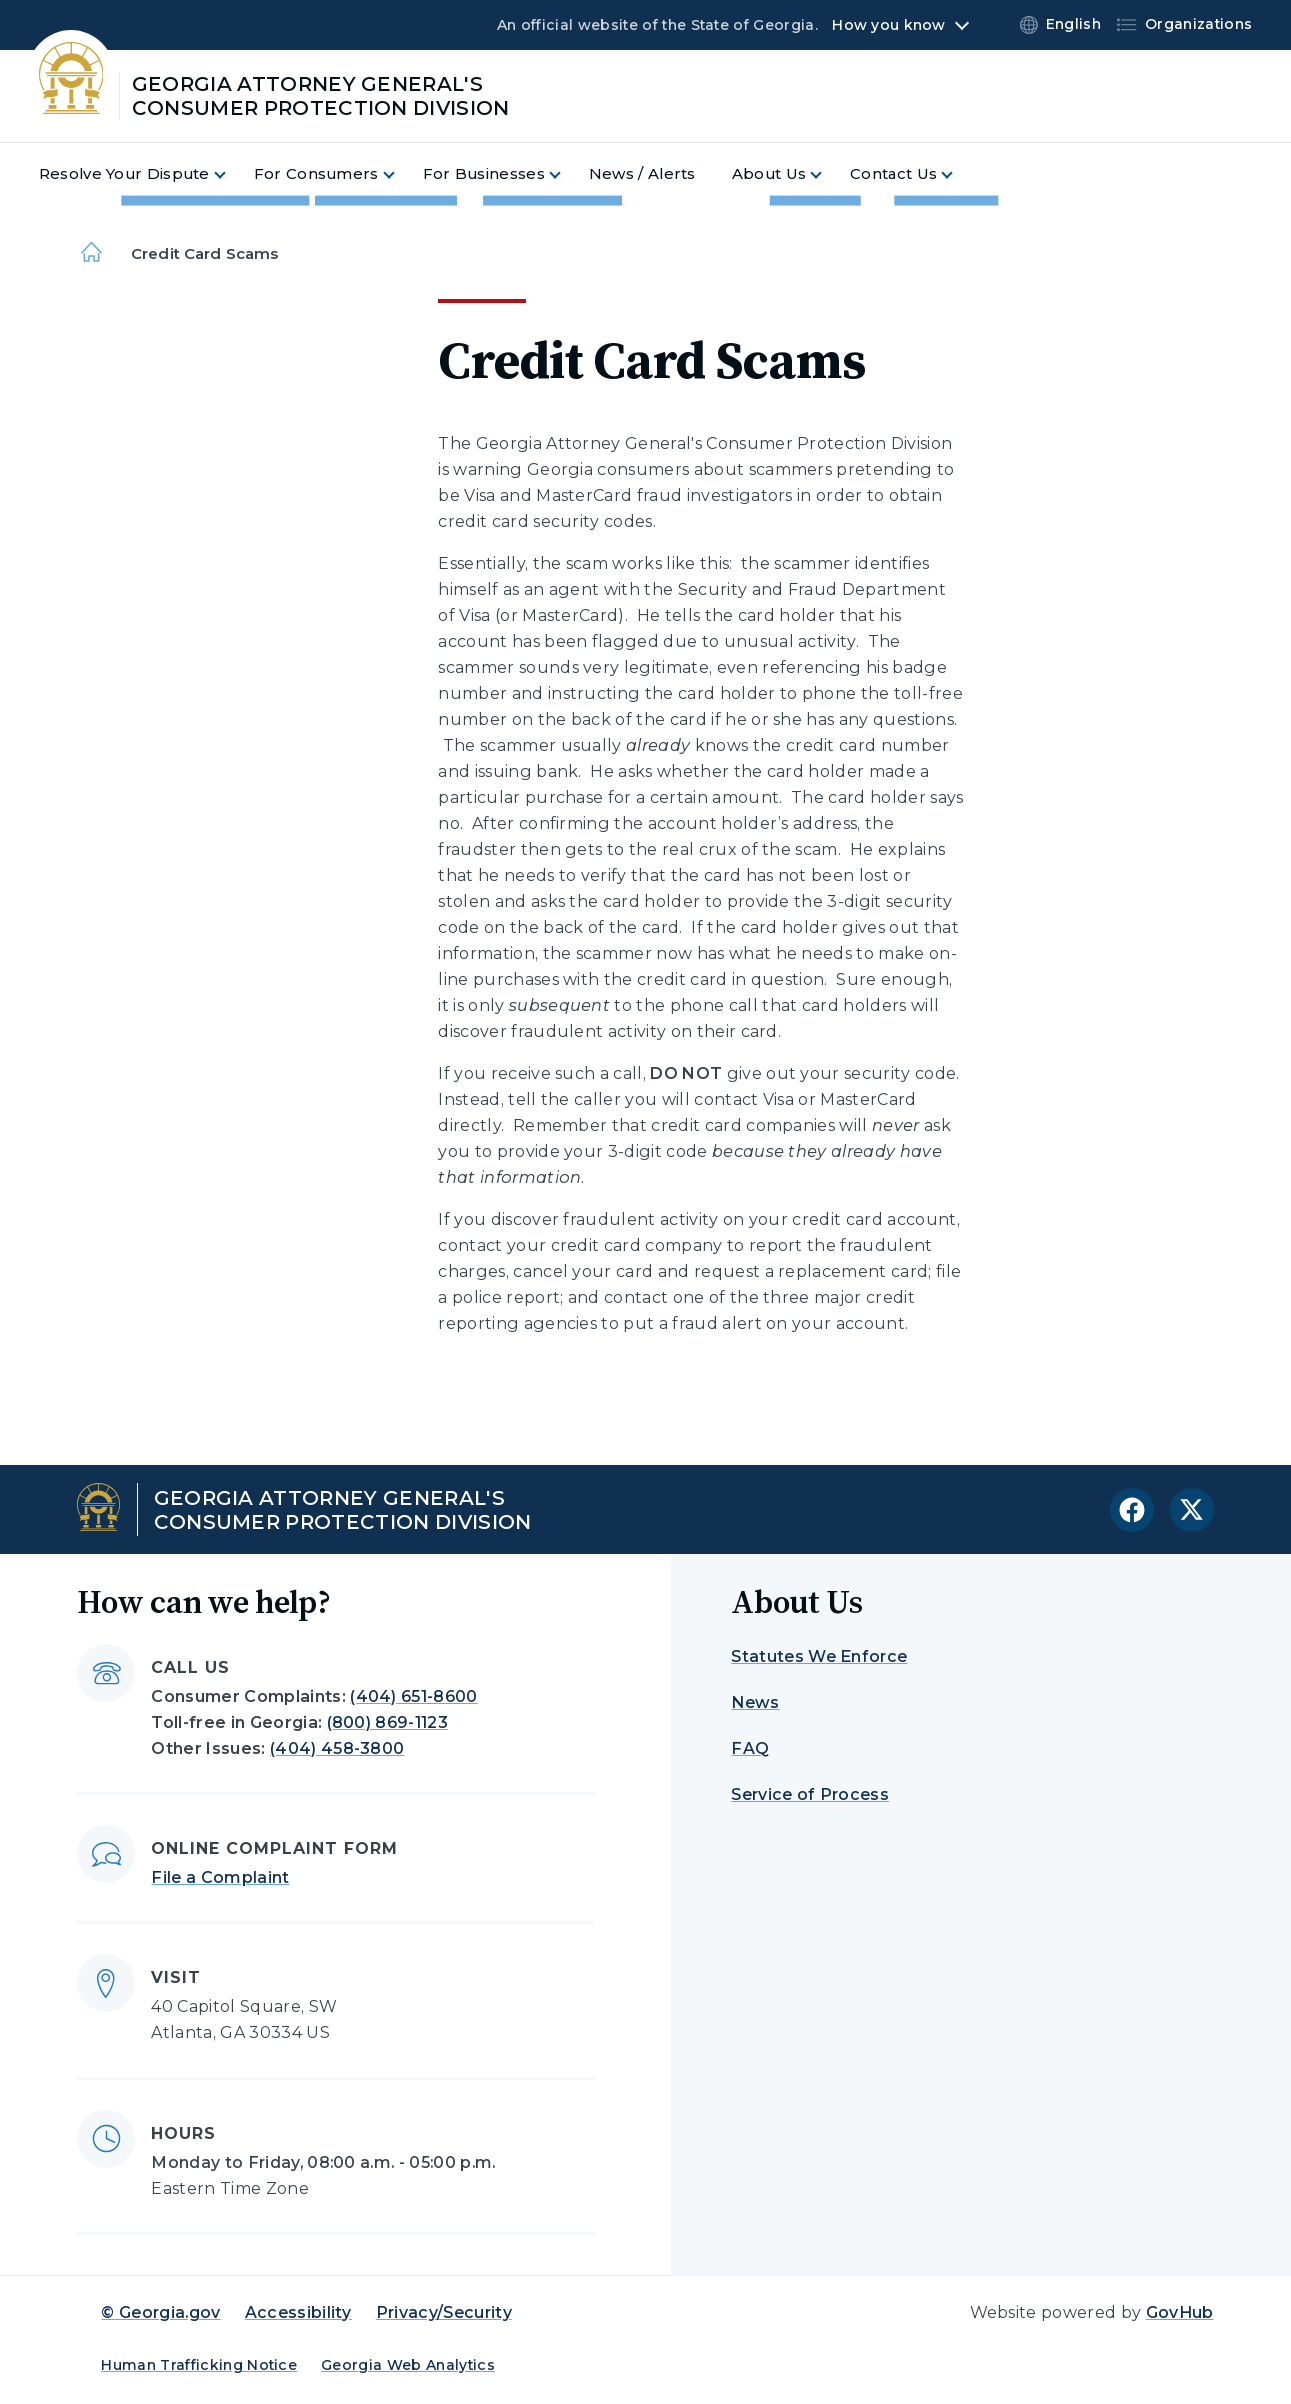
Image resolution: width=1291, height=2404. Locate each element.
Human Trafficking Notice (199, 2365)
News (755, 1702)
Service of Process (810, 1794)
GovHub (1180, 2312)
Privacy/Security (444, 2312)
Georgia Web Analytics (408, 2365)
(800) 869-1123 (387, 1722)
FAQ (750, 1748)
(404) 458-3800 (337, 1748)
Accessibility (298, 2312)
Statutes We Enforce (819, 1656)
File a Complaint (220, 1877)
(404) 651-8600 (413, 1696)
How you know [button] (888, 25)
